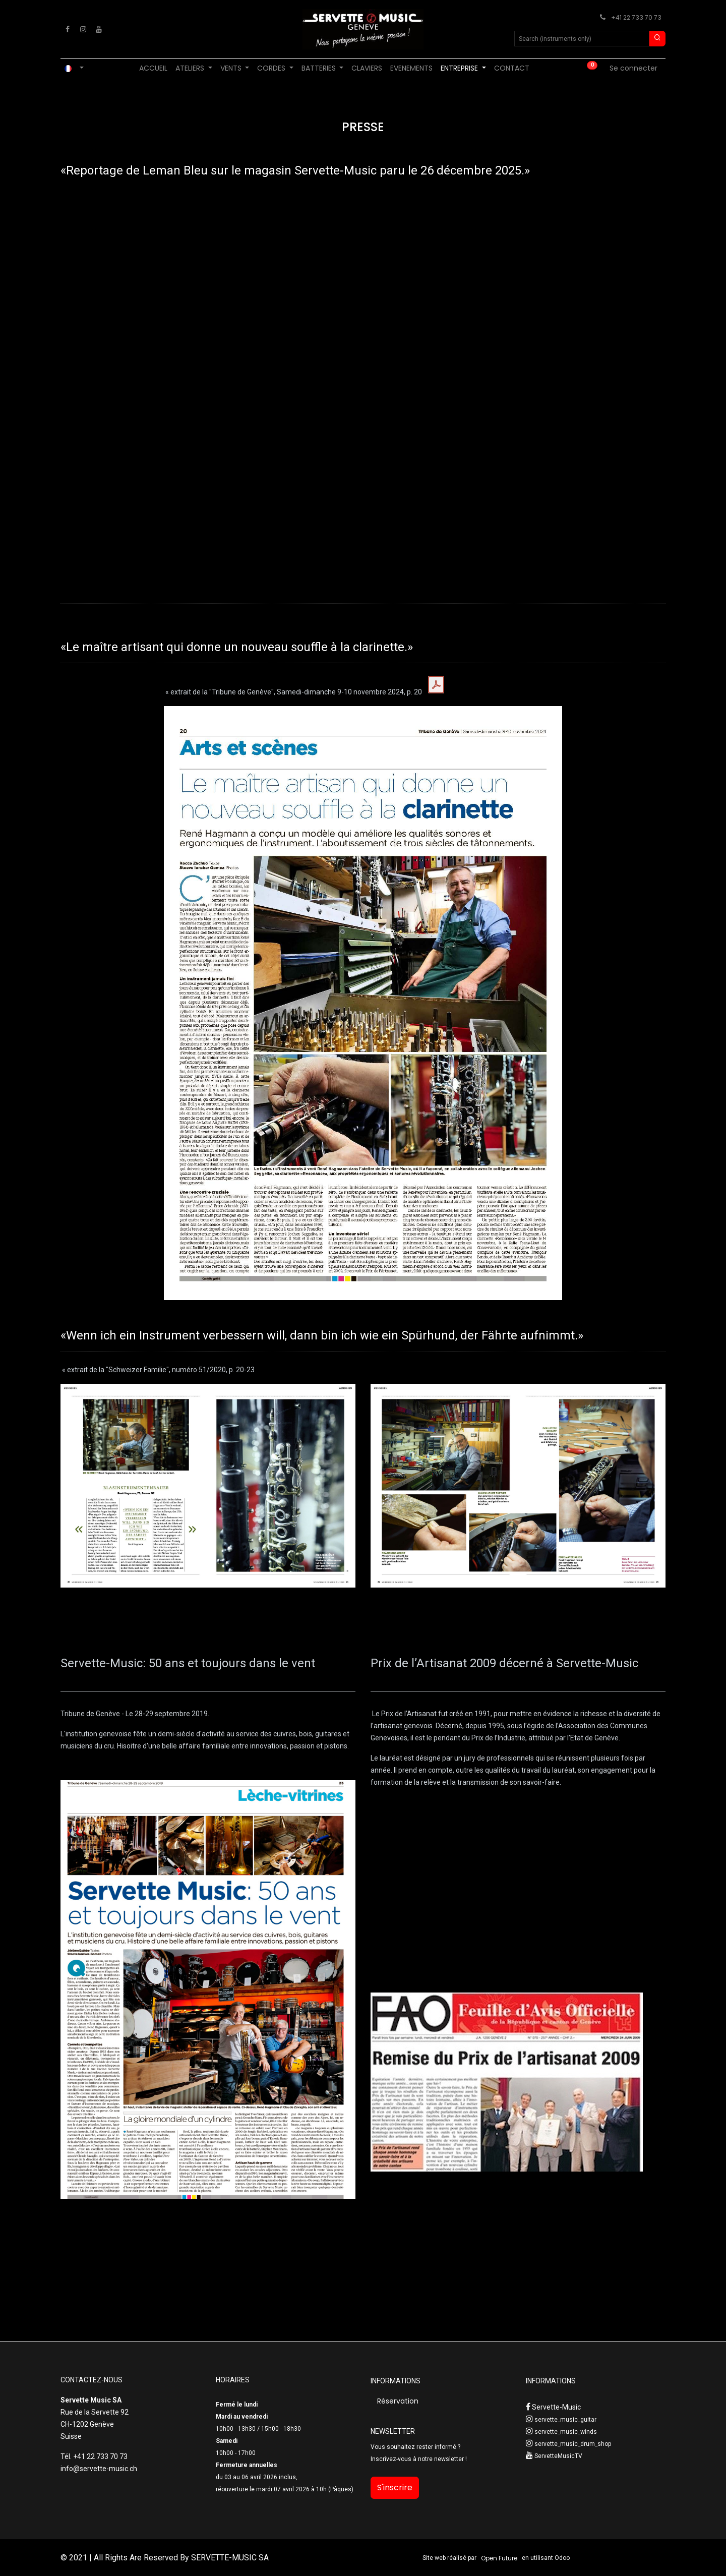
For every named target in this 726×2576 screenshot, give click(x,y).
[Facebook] (67, 29)
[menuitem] (153, 68)
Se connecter (633, 68)
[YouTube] (99, 29)
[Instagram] (83, 29)
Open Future (499, 2558)
